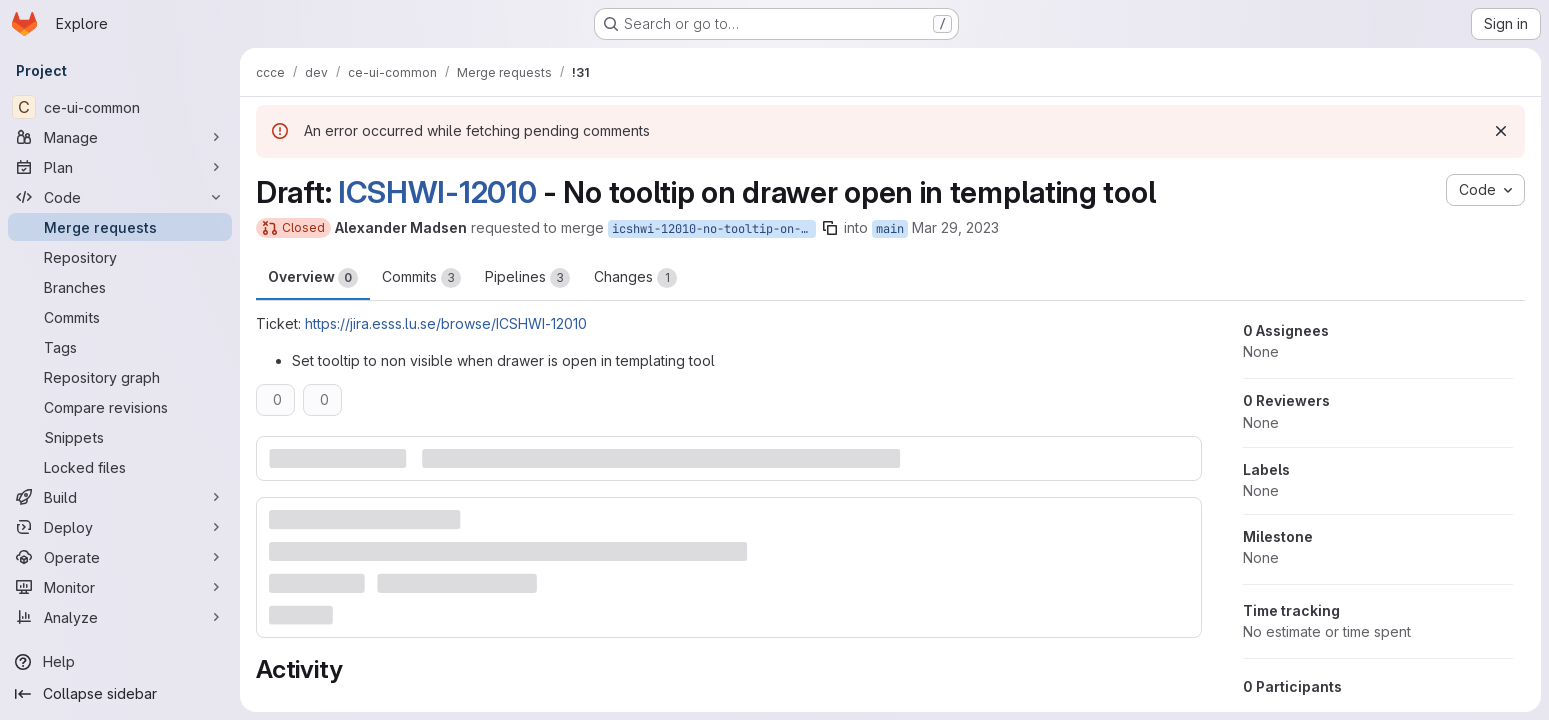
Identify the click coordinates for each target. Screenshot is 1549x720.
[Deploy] (120, 527)
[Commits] (120, 317)
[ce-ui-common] (120, 107)
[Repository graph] (120, 377)
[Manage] (120, 137)
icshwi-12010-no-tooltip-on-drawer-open (714, 229)
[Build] (120, 497)
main (890, 229)
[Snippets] (120, 437)
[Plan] (120, 167)
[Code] (120, 197)
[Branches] (120, 287)
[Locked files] (120, 467)
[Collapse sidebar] (120, 694)
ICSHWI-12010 (437, 192)
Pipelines (527, 278)
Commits (421, 278)
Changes (635, 278)
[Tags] (120, 347)
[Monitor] (120, 587)
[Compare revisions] (120, 407)
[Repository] (120, 257)
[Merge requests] (120, 227)
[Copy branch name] (830, 228)
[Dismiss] (1501, 131)
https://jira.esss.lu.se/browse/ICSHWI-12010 (446, 323)
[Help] (120, 662)
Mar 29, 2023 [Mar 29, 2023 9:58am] (955, 227)
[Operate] (120, 557)
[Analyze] (120, 617)
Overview (313, 278)
